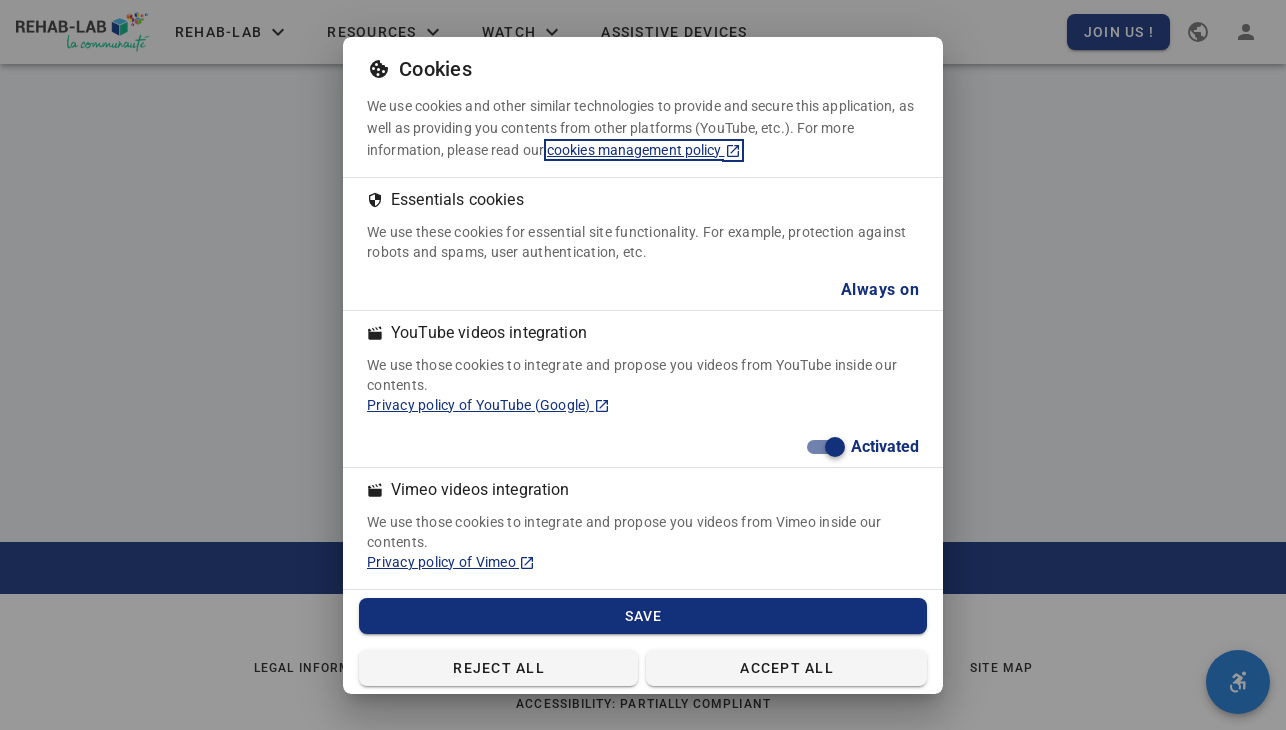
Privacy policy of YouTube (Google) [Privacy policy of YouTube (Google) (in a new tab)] (488, 405)
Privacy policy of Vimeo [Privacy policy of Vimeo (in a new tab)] (451, 562)
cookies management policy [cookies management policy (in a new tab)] (644, 150)
